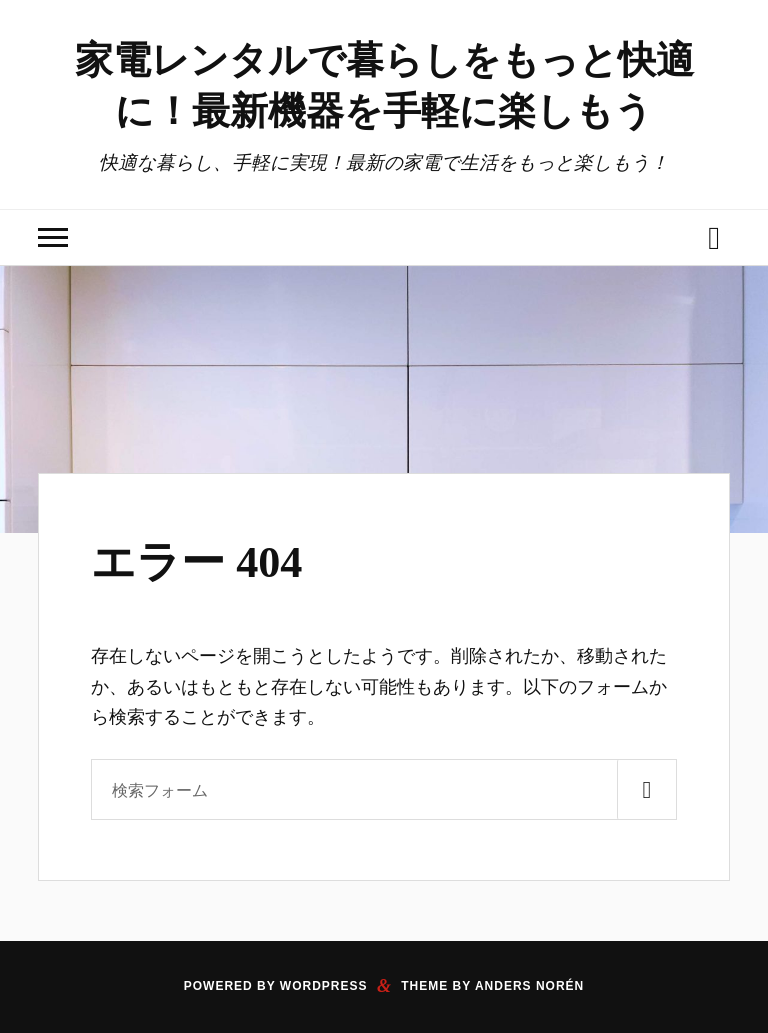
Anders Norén (529, 986)
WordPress (324, 986)
